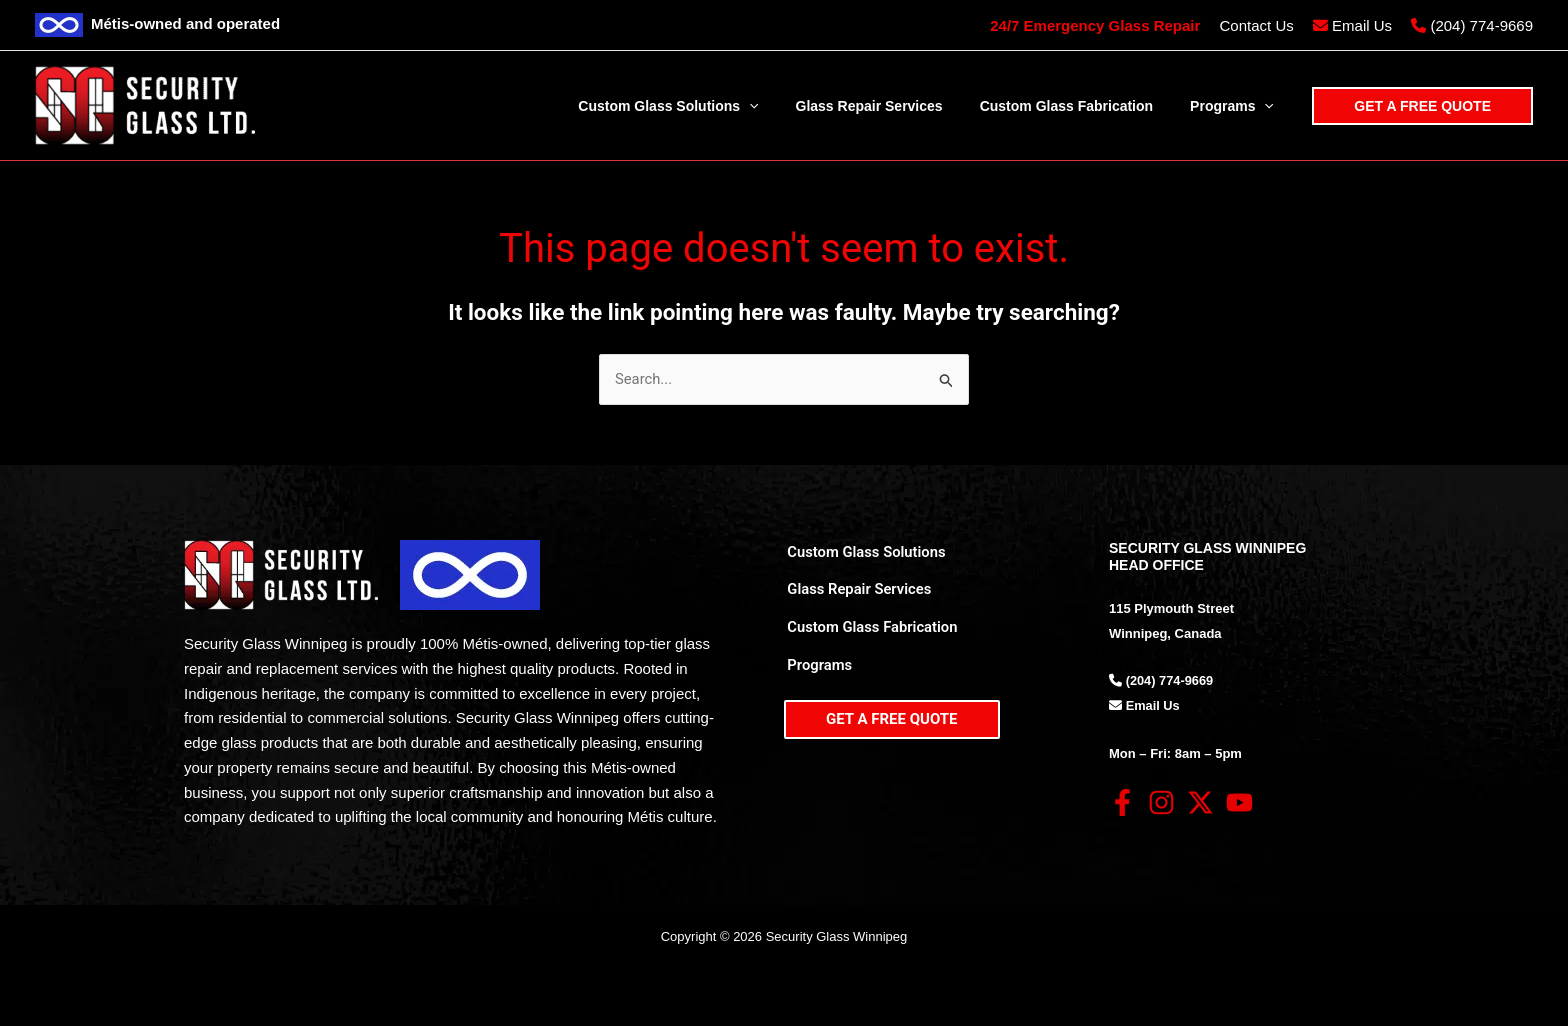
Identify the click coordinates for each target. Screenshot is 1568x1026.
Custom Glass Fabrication (870, 634)
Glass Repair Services (857, 593)
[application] (781, 106)
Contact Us (1257, 25)
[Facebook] (1122, 803)
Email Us (1362, 25)
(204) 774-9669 (1481, 25)
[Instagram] (1161, 803)
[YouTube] (1239, 803)
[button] (1422, 106)
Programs (817, 674)
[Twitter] (1200, 803)
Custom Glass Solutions (864, 552)
